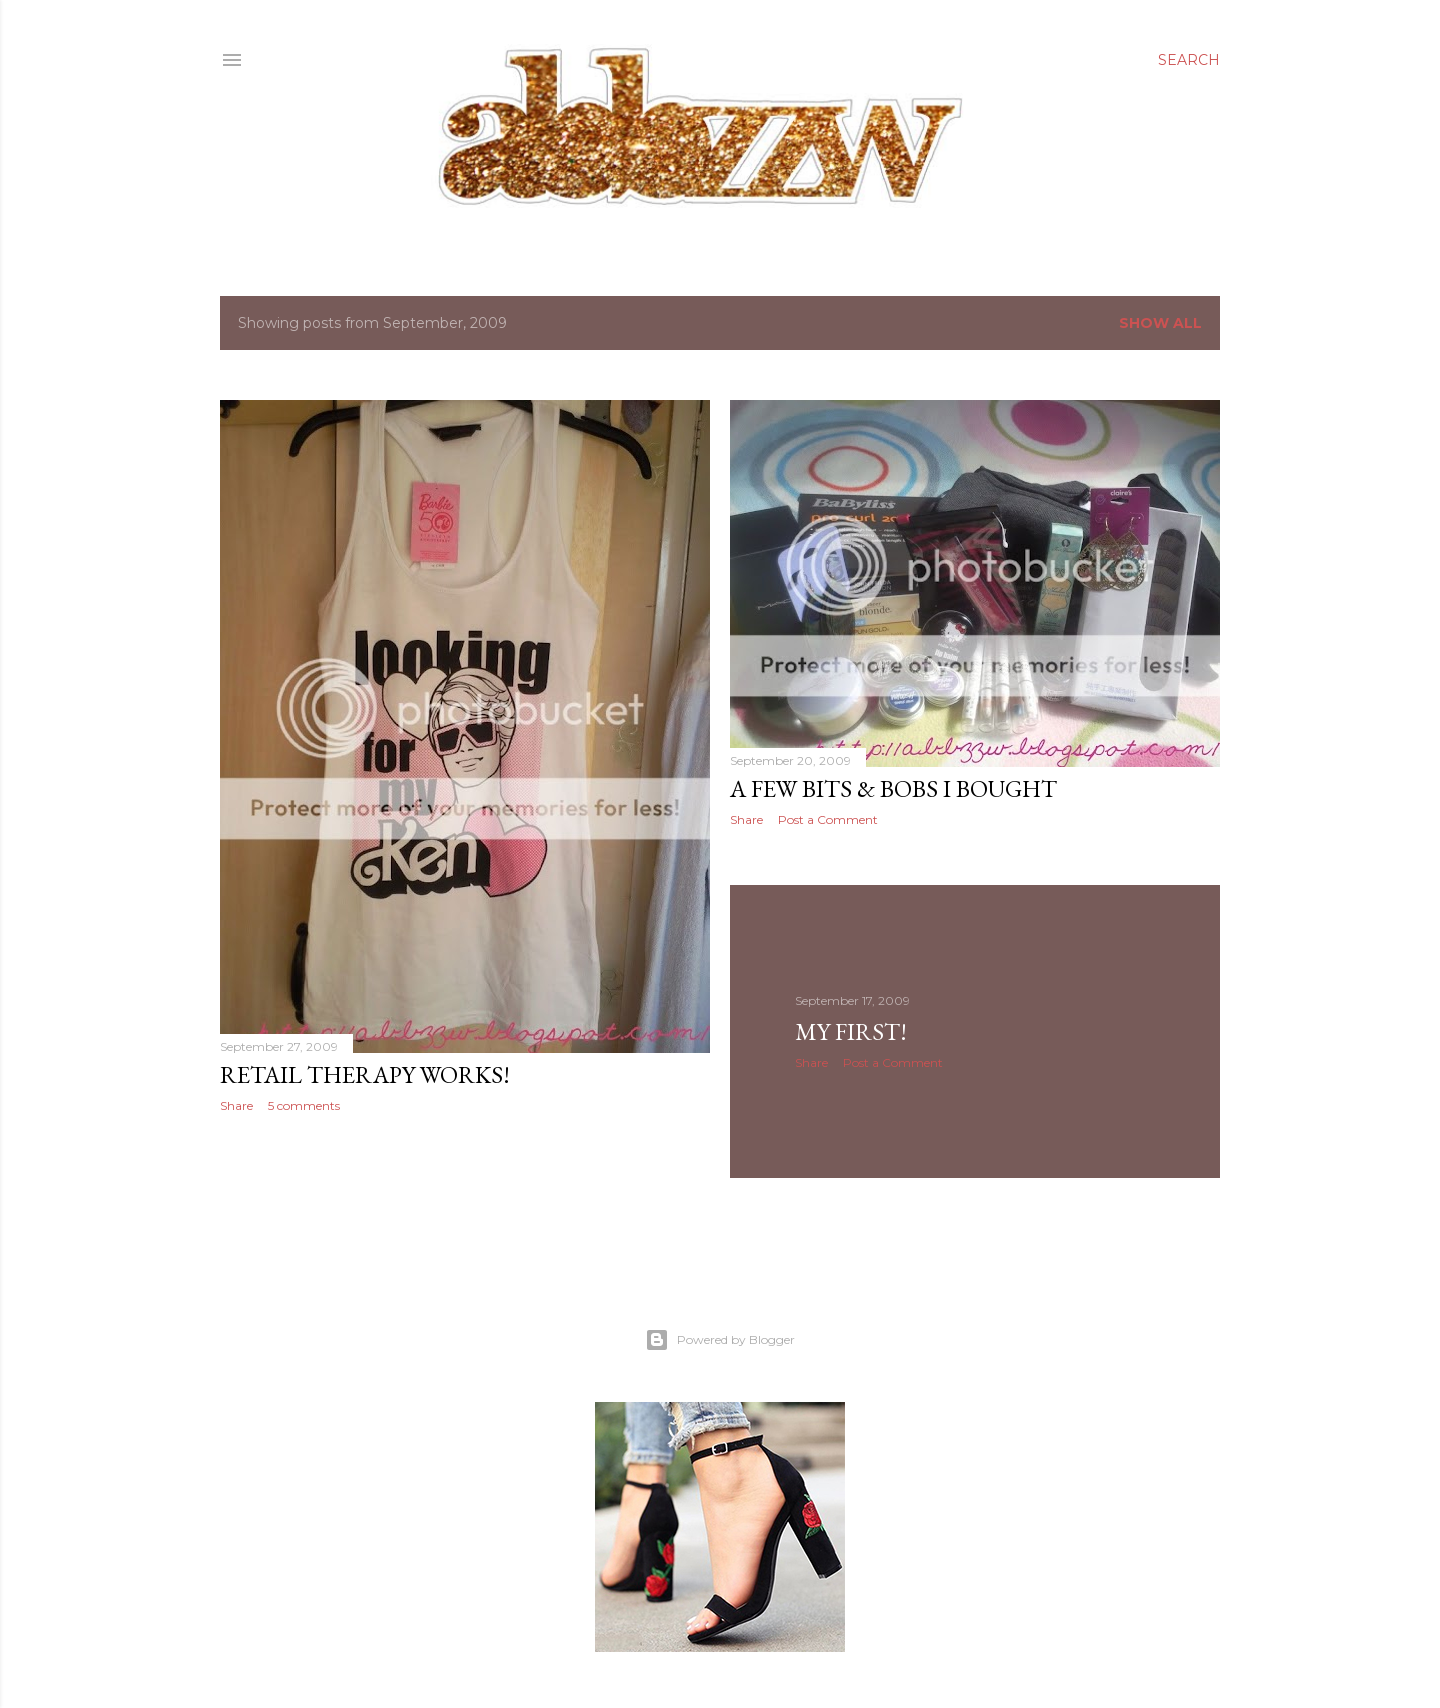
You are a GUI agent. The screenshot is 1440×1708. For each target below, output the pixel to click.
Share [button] (236, 1105)
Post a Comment (828, 819)
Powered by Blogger (720, 1340)
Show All (1160, 323)
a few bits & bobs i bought (893, 788)
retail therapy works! (365, 1074)
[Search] (1189, 60)
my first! (851, 1031)
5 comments (304, 1105)
